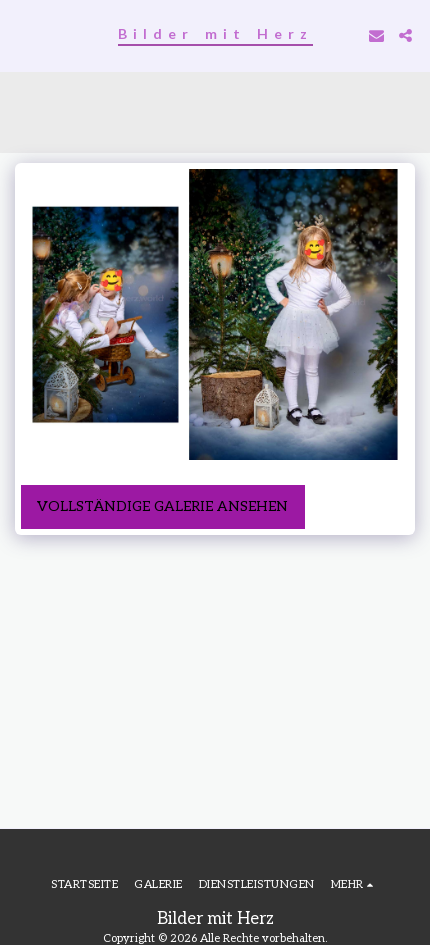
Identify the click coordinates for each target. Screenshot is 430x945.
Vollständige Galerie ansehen (162, 506)
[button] (22, 35)
